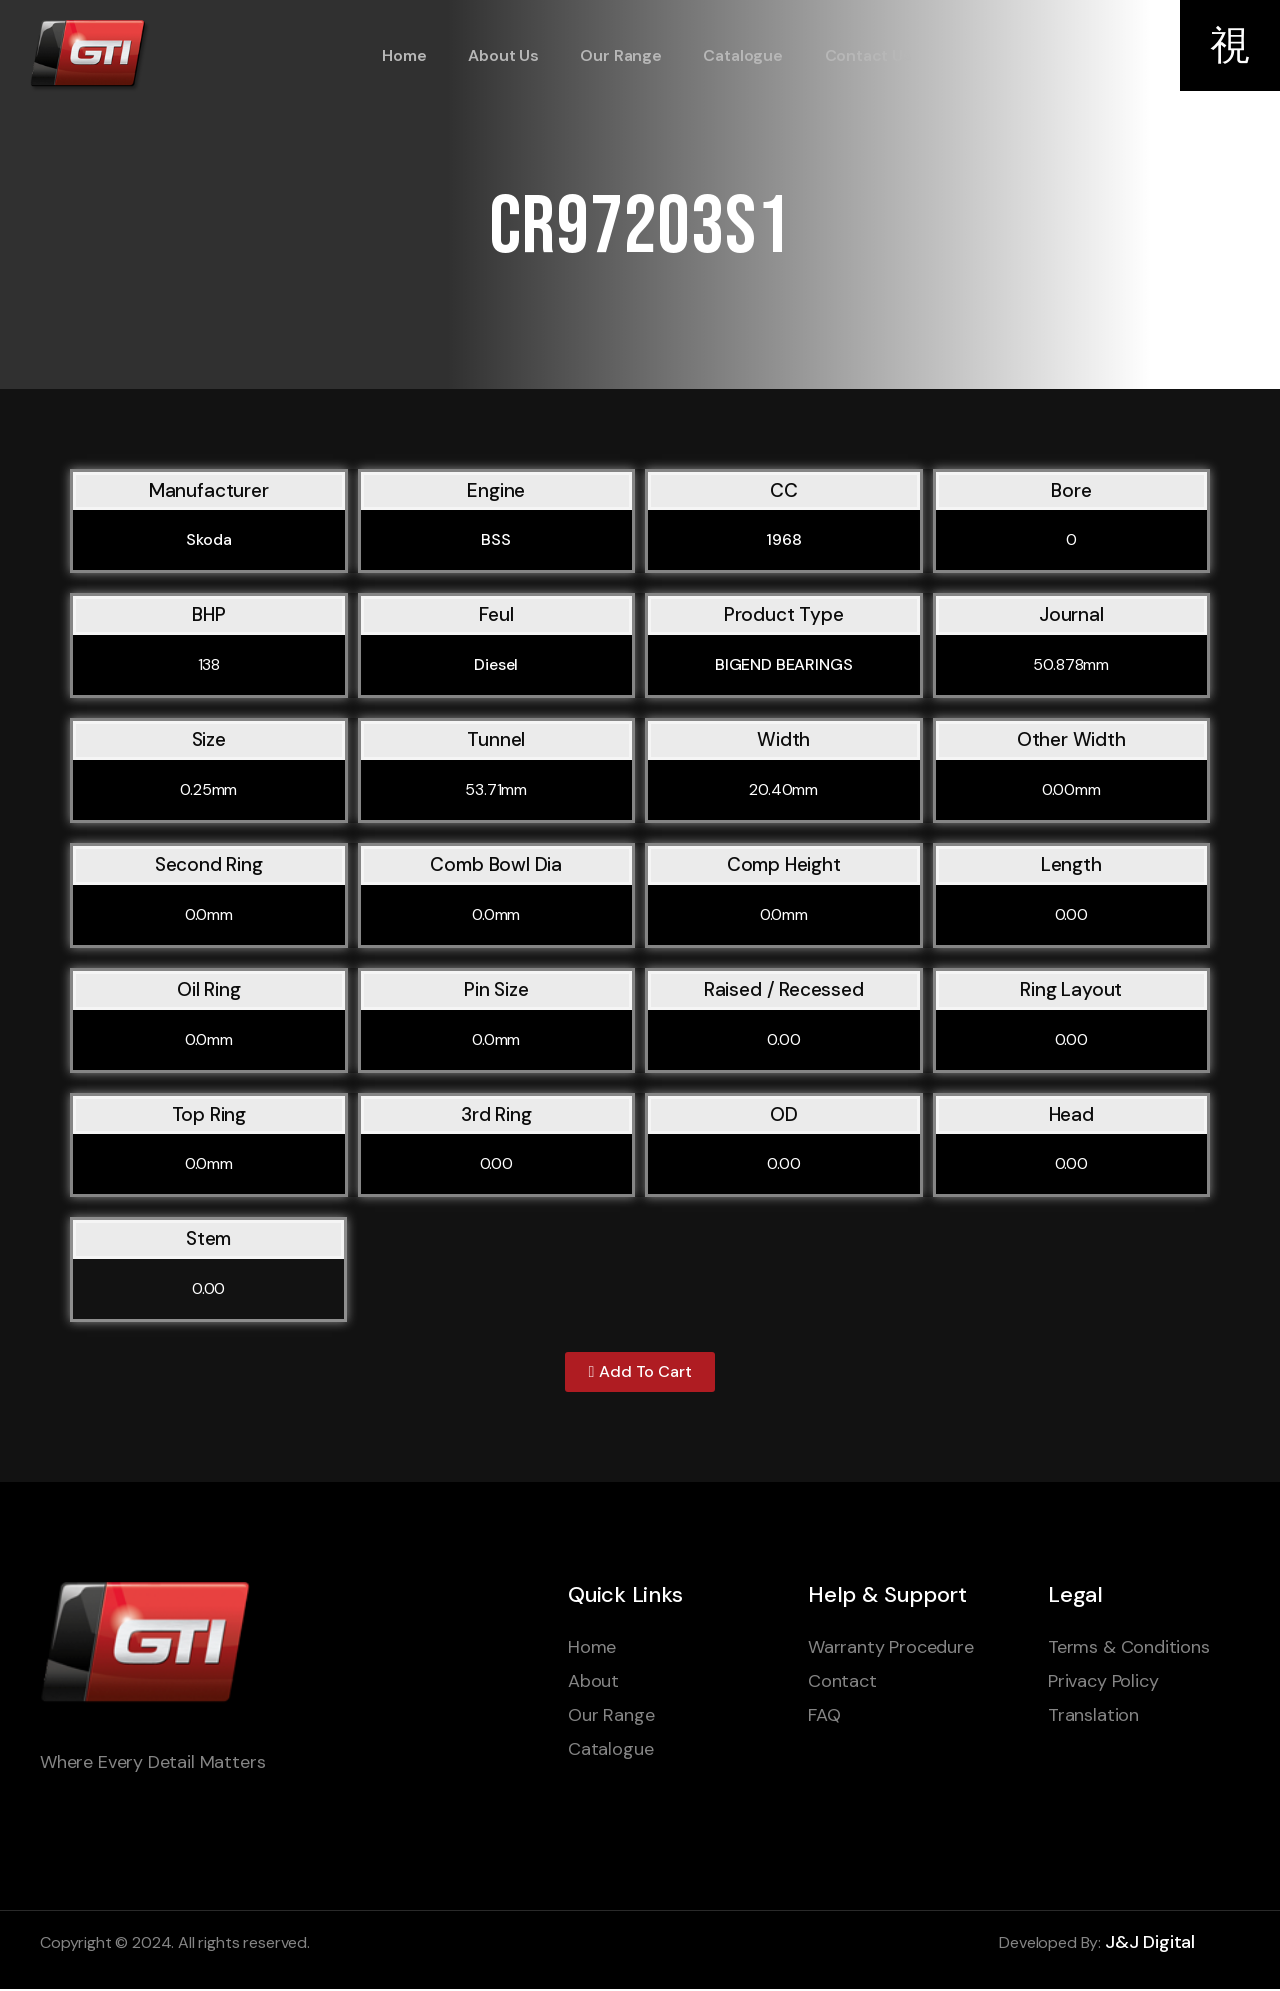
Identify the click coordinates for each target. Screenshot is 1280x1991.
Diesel (496, 664)
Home (401, 55)
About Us (498, 55)
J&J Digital (1150, 1944)
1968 (783, 539)
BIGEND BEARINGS (784, 664)
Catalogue (734, 55)
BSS (496, 539)
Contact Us (857, 55)
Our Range (613, 55)
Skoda (208, 539)
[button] (639, 1373)
